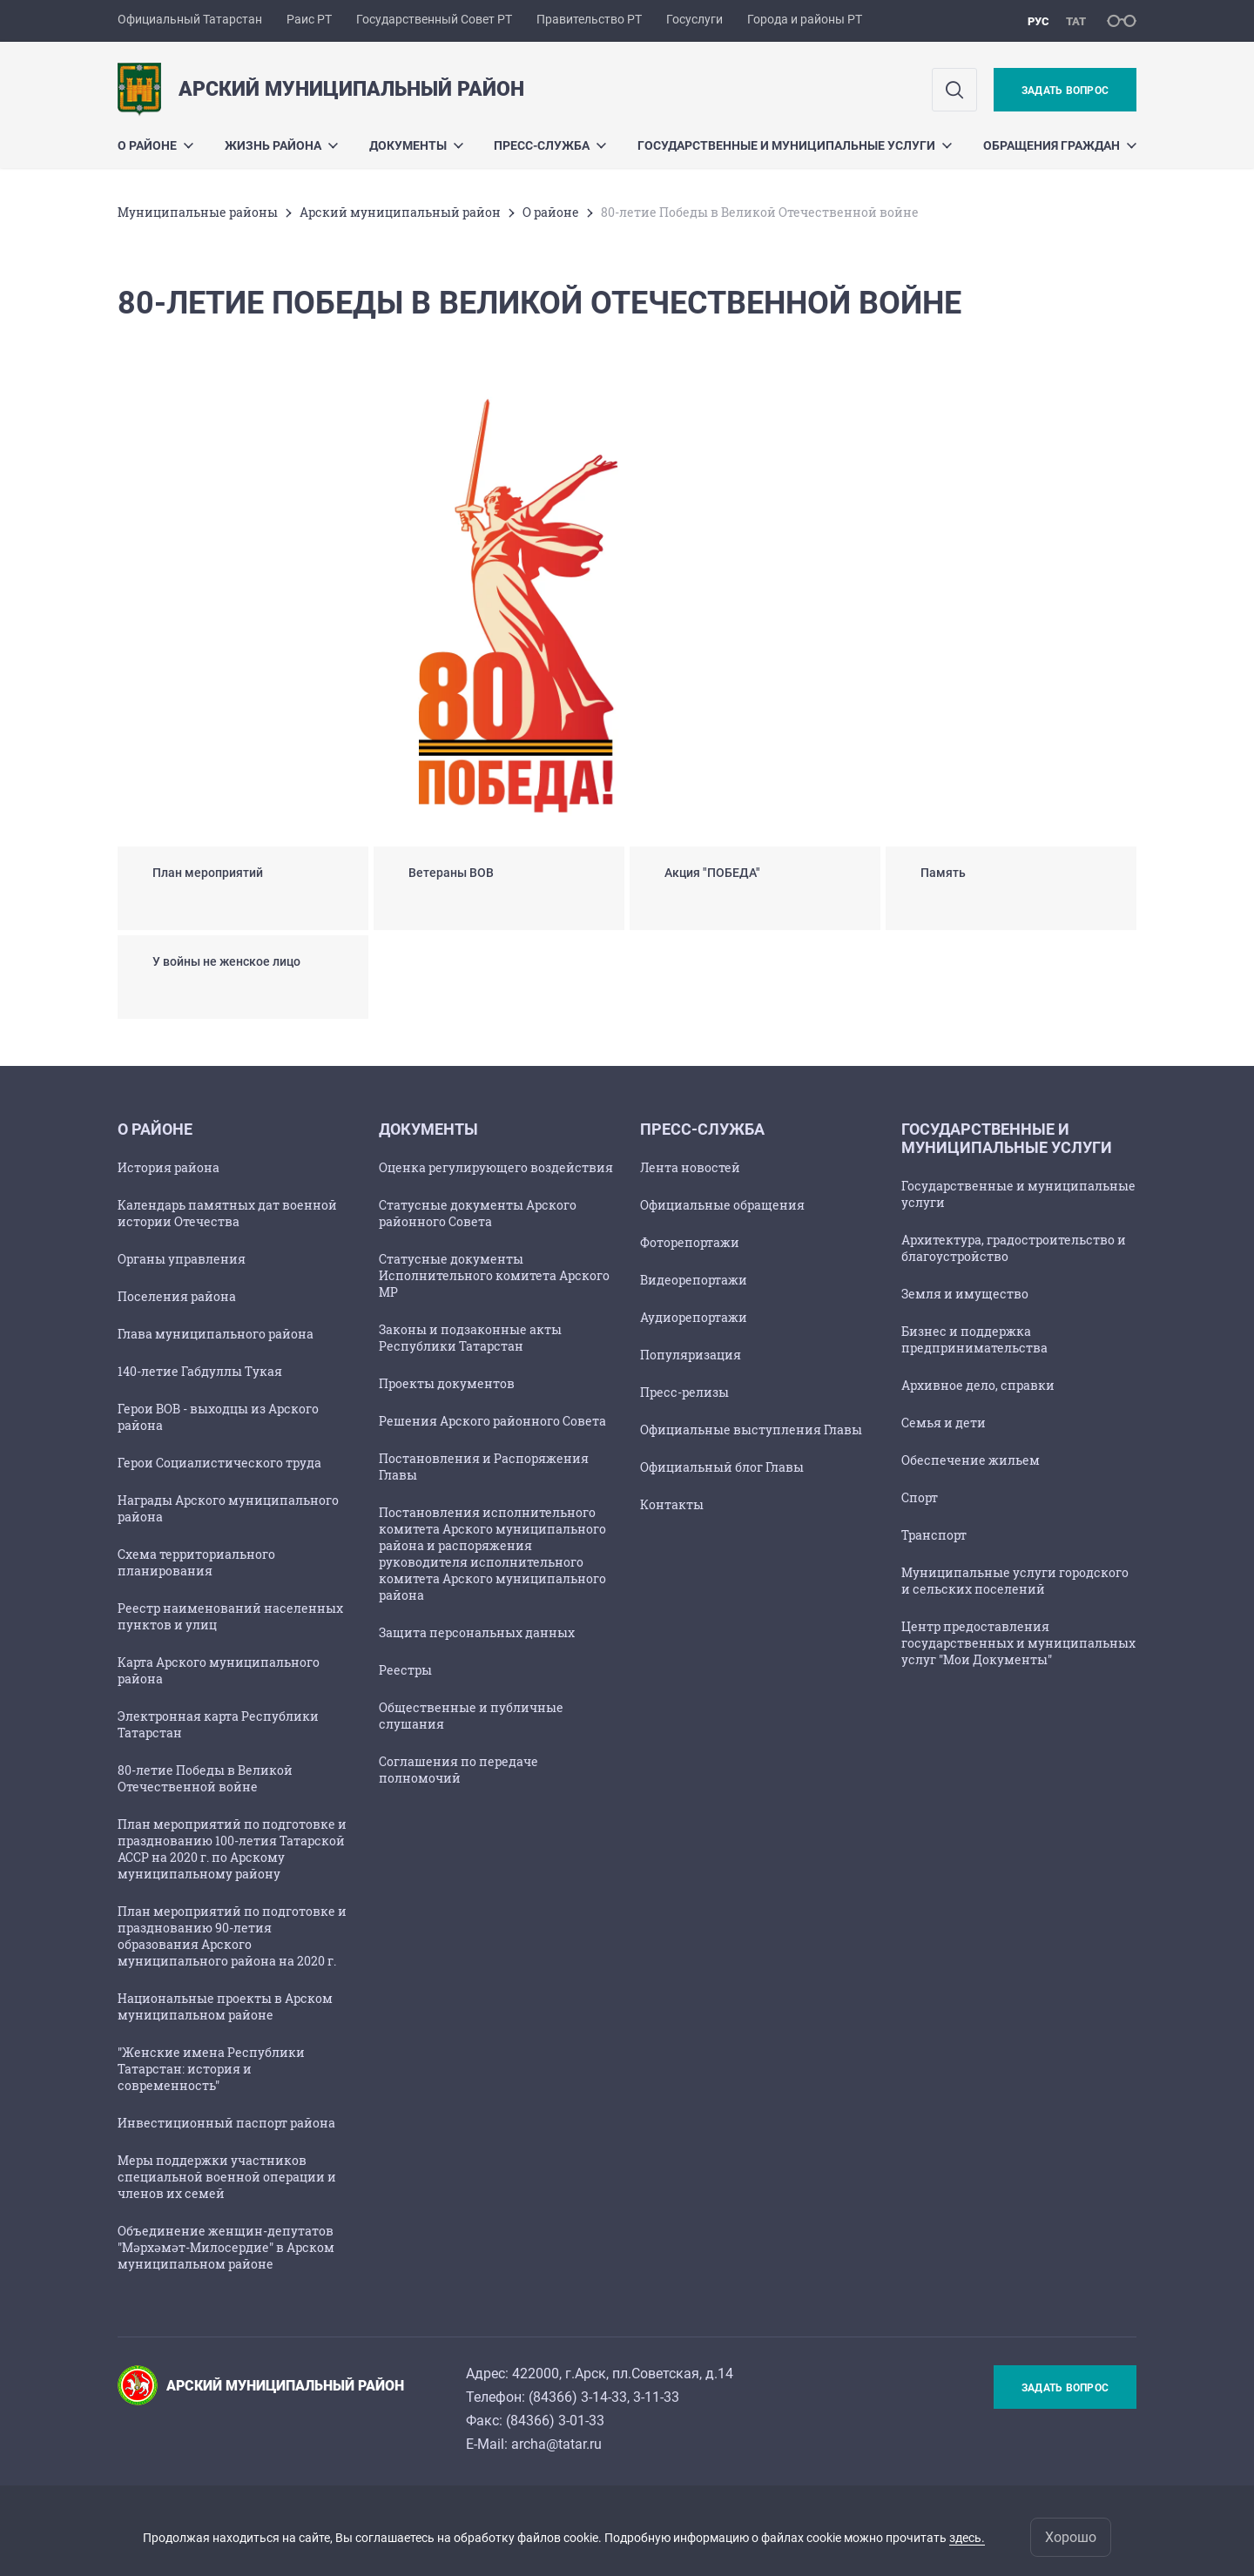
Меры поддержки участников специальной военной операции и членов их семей (227, 2177)
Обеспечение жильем (970, 1460)
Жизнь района (281, 145)
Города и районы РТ (804, 19)
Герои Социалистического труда (219, 1462)
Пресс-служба (550, 145)
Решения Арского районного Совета (492, 1421)
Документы (416, 145)
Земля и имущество (964, 1293)
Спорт (919, 1497)
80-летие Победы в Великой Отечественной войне (205, 1778)
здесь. (967, 2538)
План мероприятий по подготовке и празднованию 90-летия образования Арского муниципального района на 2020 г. (232, 1936)
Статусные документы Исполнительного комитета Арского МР (494, 1275)
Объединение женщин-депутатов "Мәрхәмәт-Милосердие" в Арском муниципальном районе (226, 2247)
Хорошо (1070, 2537)
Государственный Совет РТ (434, 19)
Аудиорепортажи (693, 1317)
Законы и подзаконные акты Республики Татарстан (470, 1337)
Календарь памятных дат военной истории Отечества (227, 1213)
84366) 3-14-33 (580, 2397)
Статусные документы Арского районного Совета (477, 1213)
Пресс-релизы (684, 1392)
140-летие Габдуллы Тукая (200, 1371)
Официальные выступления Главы (751, 1429)
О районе (155, 145)
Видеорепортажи (693, 1279)
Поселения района (177, 1296)
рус (1038, 21)
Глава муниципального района (216, 1333)
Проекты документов (447, 1383)
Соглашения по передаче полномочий (458, 1769)
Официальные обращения (722, 1205)
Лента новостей (690, 1167)
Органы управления (182, 1259)
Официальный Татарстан (190, 19)
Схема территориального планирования (196, 1562)
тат (1076, 21)
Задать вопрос (1065, 90)
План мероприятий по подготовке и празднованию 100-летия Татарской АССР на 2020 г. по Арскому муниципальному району (232, 1849)
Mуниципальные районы (198, 212)
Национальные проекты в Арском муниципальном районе (225, 2006)
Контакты (672, 1504)
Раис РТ (309, 19)
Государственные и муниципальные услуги (794, 145)
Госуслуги (694, 19)
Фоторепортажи (689, 1242)
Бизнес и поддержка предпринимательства (974, 1339)
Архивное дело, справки (978, 1385)
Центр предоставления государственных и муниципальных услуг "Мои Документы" (1018, 1643)
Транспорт (934, 1535)
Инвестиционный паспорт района (226, 2122)
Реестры (405, 1670)
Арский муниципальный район (400, 212)
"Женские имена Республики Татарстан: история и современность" (211, 2069)
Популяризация (690, 1354)
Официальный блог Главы (722, 1467)
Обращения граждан (1059, 145)
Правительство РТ (589, 19)
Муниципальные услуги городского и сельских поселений (1015, 1580)
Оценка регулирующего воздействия (496, 1167)
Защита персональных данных (477, 1632)
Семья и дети (943, 1422)
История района (168, 1167)
